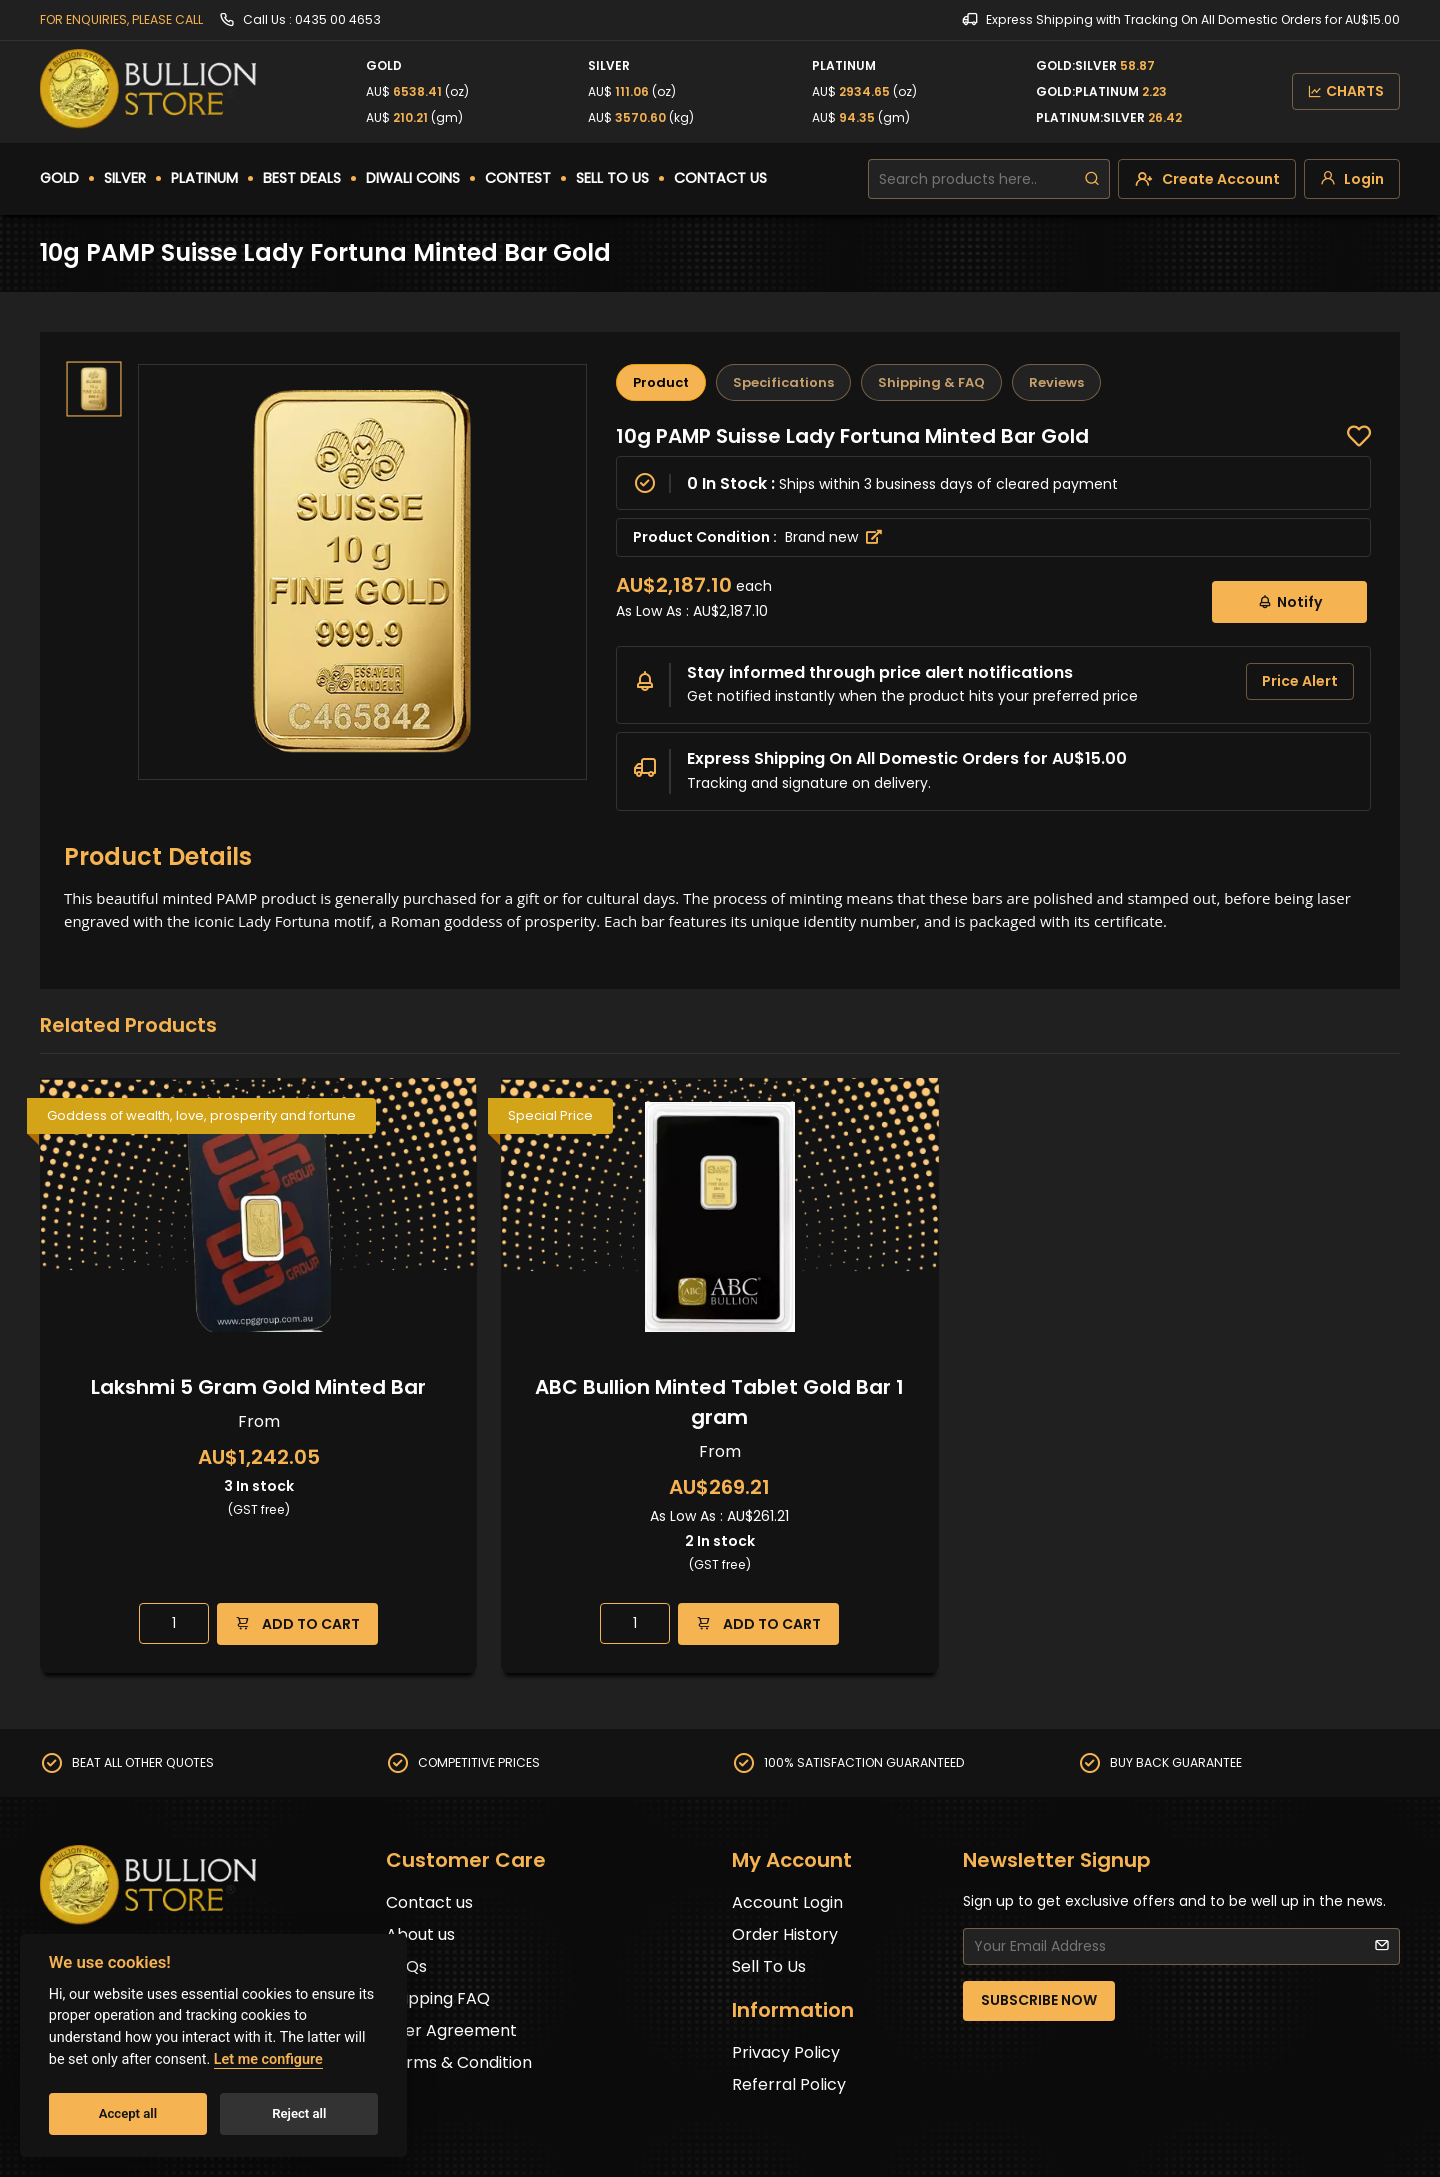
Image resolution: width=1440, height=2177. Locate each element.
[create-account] (1207, 179)
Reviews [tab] (1056, 382)
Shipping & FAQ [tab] (931, 382)
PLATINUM (204, 178)
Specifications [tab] (783, 382)
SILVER (125, 178)
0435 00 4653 (338, 19)
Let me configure (268, 2059)
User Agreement (451, 2030)
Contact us (429, 1902)
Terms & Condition (459, 2062)
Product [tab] (661, 382)
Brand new (833, 537)
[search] (1092, 179)
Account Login (787, 1902)
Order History (785, 1934)
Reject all (299, 2113)
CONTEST (518, 178)
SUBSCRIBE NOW (1039, 2000)
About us (420, 1934)
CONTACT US (720, 178)
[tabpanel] (993, 617)
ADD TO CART (297, 1623)
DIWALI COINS (413, 178)
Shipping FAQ (438, 1998)
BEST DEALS (302, 178)
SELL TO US (612, 178)
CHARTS (1346, 91)
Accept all (128, 2113)
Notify (1289, 601)
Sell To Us (769, 1966)
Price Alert (1300, 681)
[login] (1352, 179)
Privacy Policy (786, 2052)
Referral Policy (789, 2084)
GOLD (59, 178)
